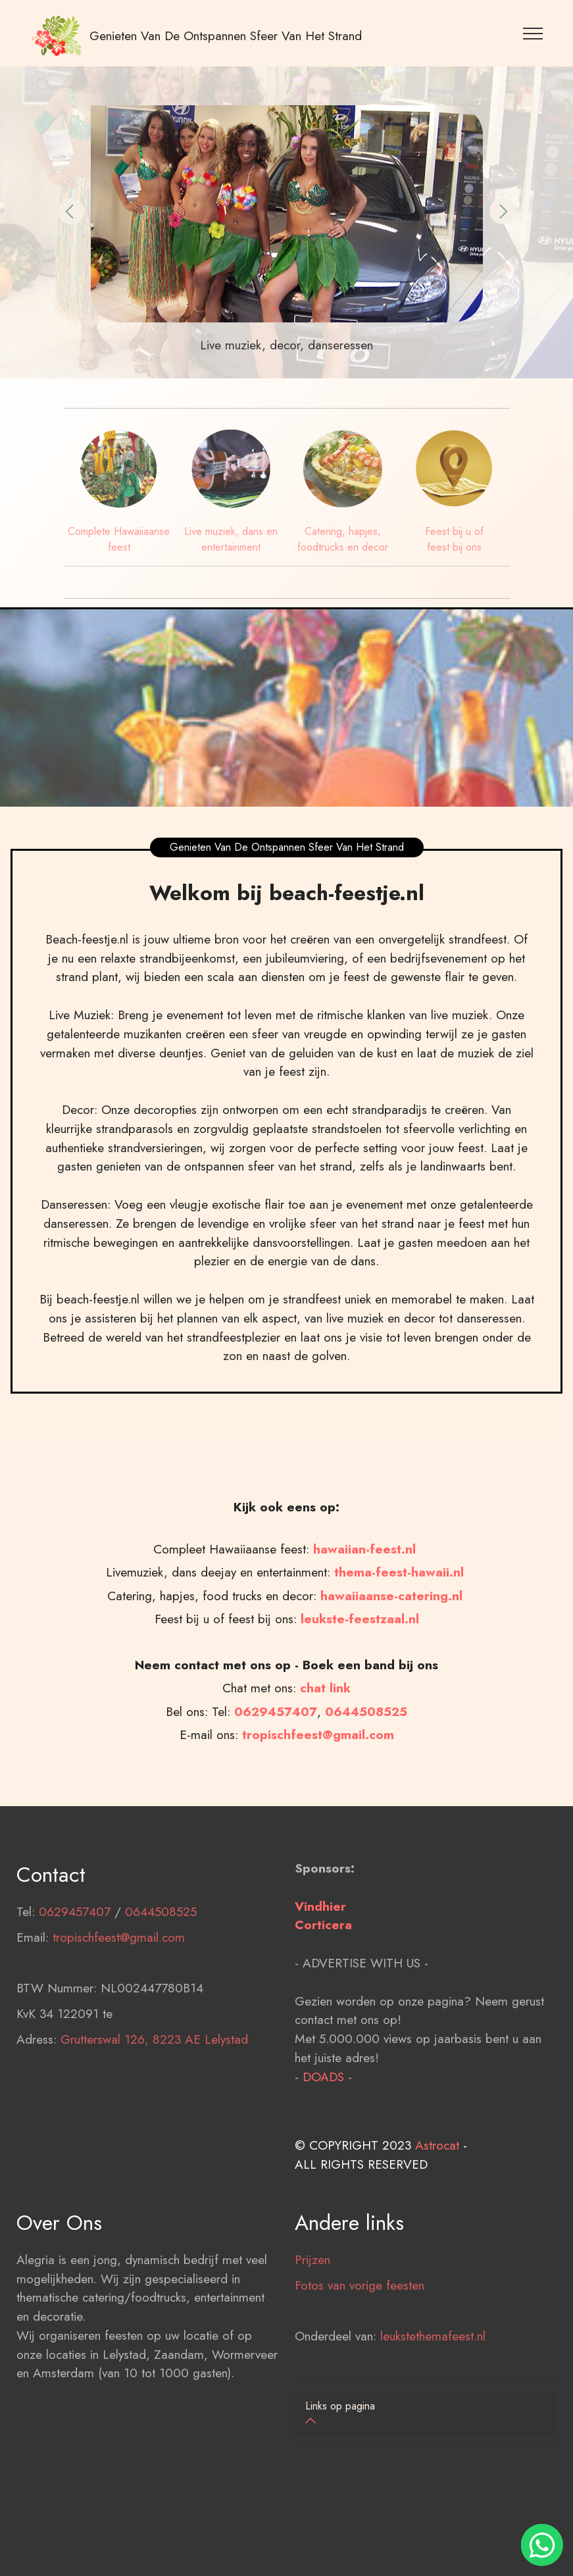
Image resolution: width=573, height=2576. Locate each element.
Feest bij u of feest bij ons (454, 539)
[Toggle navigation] (533, 33)
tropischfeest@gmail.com (119, 2014)
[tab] (426, 2414)
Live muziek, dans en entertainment (231, 539)
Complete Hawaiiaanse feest (119, 539)
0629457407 (75, 1988)
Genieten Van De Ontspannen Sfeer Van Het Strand (225, 35)
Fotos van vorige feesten (359, 2361)
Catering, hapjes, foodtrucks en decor (342, 539)
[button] (71, 211)
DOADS (323, 2153)
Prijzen (312, 2336)
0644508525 (161, 1988)
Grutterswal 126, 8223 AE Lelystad (154, 2116)
